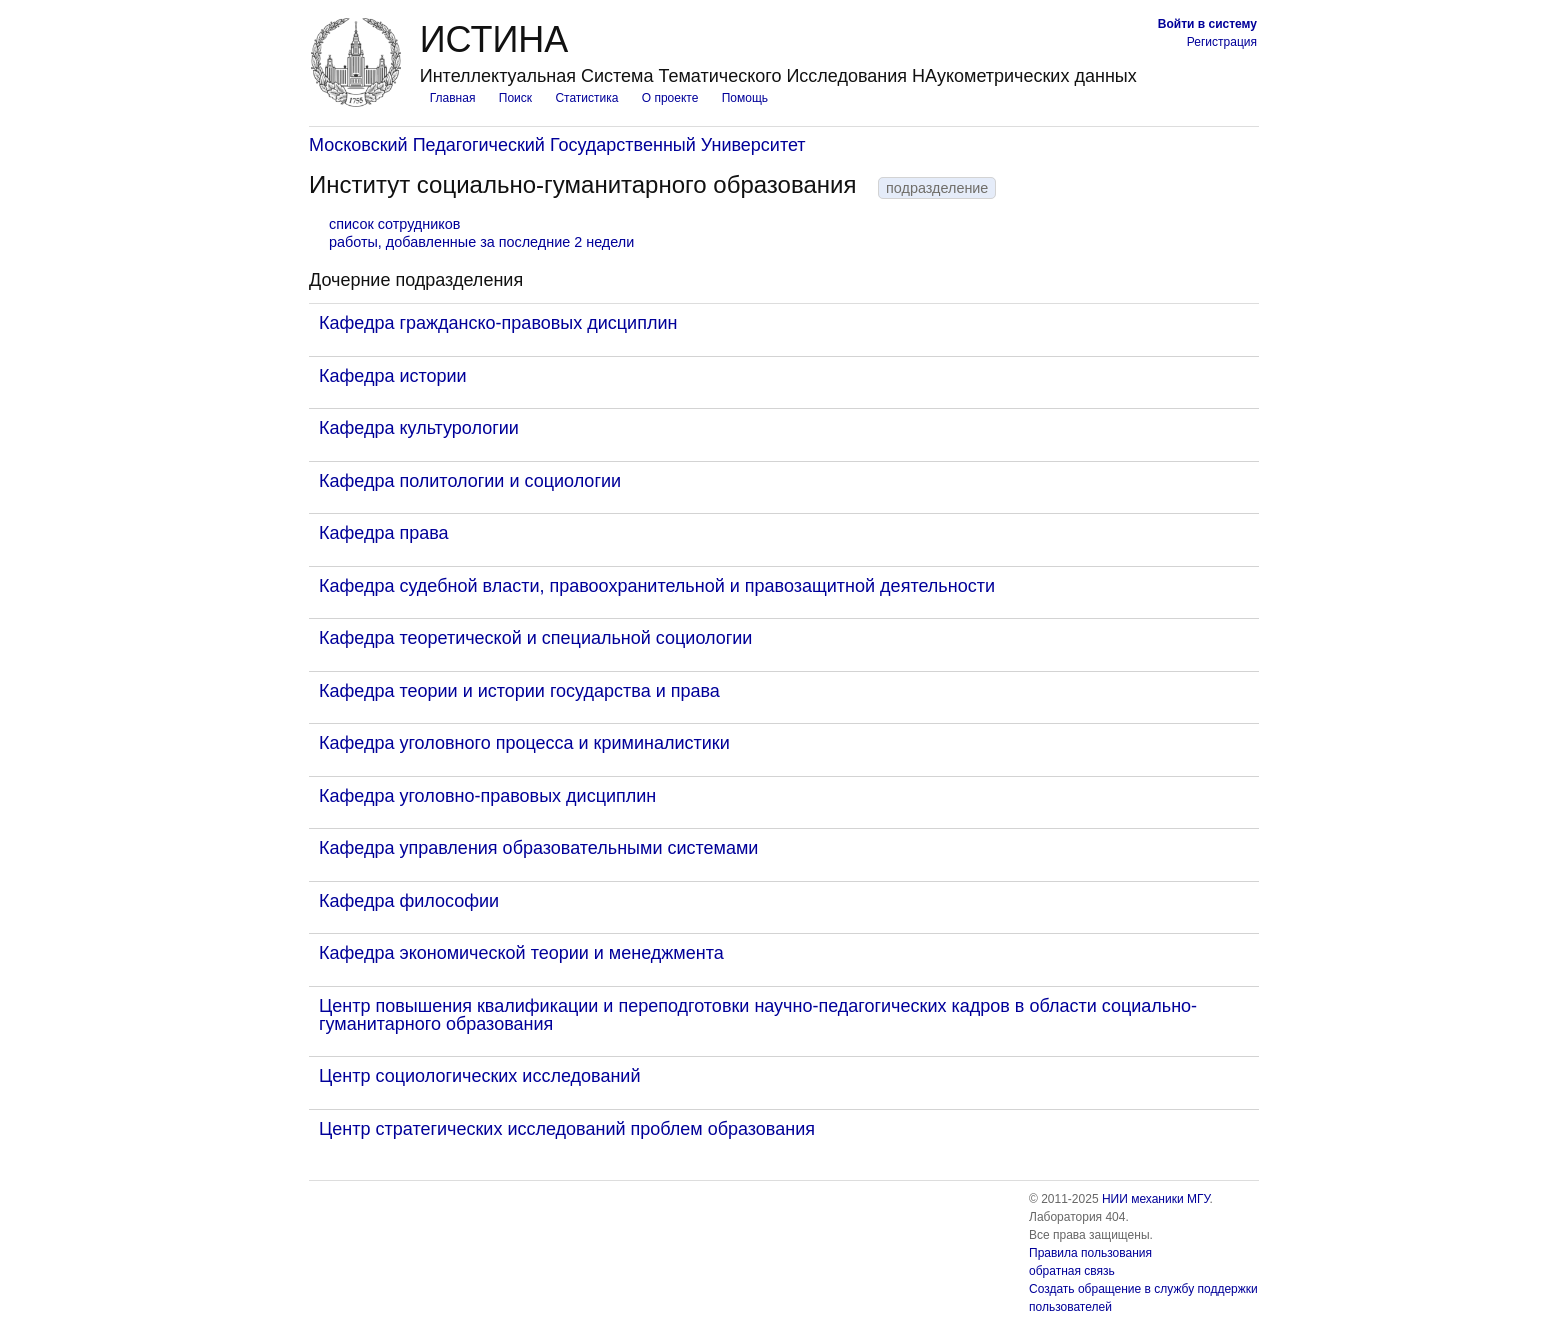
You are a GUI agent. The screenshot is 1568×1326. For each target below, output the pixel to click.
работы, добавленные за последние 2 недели (481, 242)
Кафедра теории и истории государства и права (519, 691)
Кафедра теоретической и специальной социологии (535, 638)
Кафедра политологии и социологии (470, 481)
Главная (453, 98)
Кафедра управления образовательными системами (538, 848)
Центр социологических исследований (479, 1076)
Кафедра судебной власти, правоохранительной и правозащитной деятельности (657, 586)
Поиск (515, 98)
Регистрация (1222, 42)
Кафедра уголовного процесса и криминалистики (524, 743)
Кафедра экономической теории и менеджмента (521, 953)
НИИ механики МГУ (1156, 1199)
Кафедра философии (409, 901)
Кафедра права (384, 533)
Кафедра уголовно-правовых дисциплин (487, 796)
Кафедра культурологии (419, 428)
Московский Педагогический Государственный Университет (557, 145)
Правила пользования (1090, 1253)
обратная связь (1072, 1271)
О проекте (670, 98)
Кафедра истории (393, 376)
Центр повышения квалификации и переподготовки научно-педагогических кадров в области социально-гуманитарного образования (758, 1015)
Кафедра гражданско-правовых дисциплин (498, 323)
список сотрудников (394, 224)
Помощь (745, 98)
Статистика (586, 98)
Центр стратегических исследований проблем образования (567, 1129)
